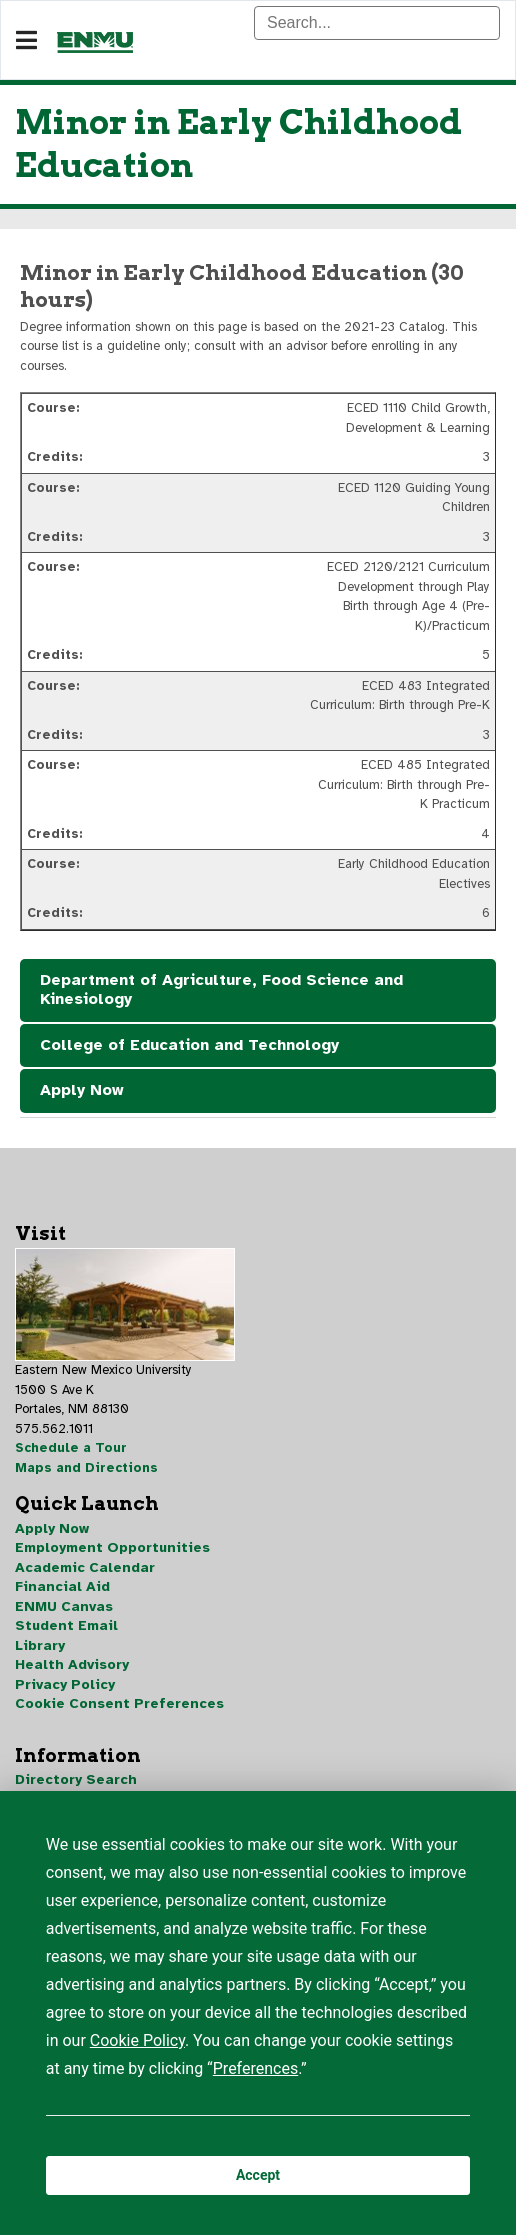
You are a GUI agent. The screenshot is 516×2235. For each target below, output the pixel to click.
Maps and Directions (86, 1468)
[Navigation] (26, 41)
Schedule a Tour (71, 1448)
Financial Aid (62, 1586)
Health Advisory (72, 1664)
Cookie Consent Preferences (119, 1703)
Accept (258, 2175)
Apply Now (82, 1090)
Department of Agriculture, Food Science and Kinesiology (221, 990)
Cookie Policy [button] (137, 2040)
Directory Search (76, 1779)
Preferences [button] (255, 2068)
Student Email (66, 1625)
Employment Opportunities (112, 1547)
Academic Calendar (85, 1567)
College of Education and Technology (189, 1045)
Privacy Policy (65, 1684)
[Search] (377, 23)
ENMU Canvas (64, 1606)
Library (40, 1645)
